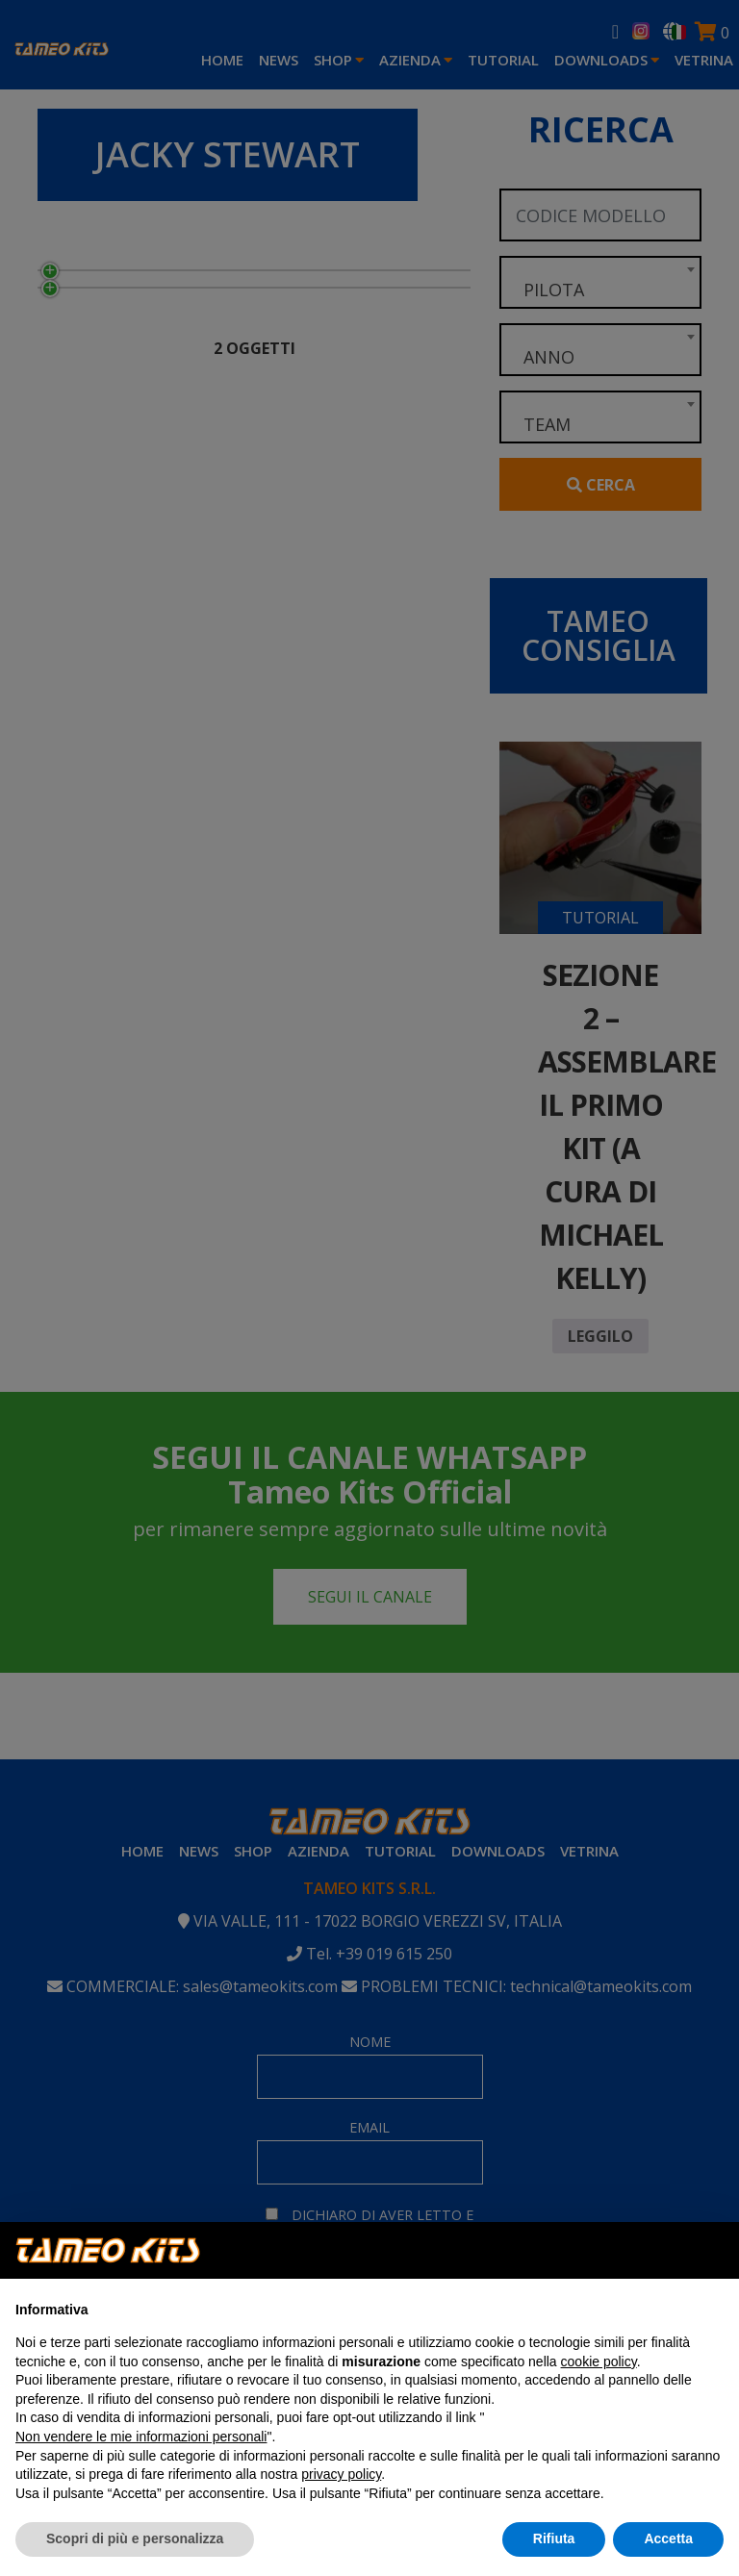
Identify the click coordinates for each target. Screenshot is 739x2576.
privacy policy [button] (341, 2474)
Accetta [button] (668, 2538)
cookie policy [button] (599, 2361)
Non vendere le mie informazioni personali (141, 2436)
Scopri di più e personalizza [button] (134, 2538)
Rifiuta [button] (554, 2538)
